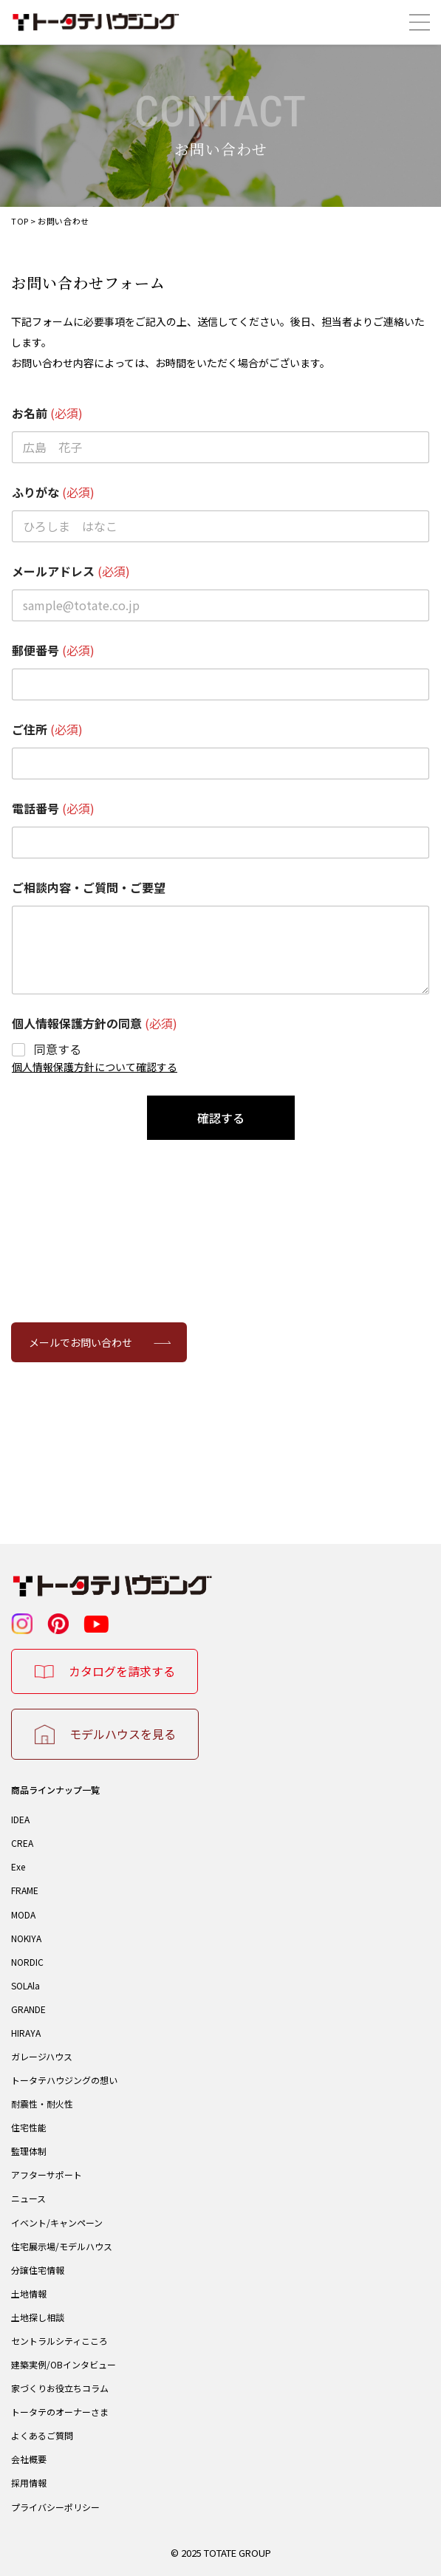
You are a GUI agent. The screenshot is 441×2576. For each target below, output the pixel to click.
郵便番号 (53, 650)
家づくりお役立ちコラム (60, 2388)
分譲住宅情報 (37, 2270)
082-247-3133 (220, 1437)
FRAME (24, 1890)
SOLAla (25, 1985)
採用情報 (29, 2482)
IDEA (20, 1819)
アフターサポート (46, 2174)
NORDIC (27, 1961)
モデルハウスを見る (122, 1734)
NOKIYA (26, 1938)
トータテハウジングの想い (64, 2080)
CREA (22, 1843)
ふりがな (53, 492)
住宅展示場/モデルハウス (61, 2246)
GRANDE (28, 2009)
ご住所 (47, 729)
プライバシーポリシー (55, 2507)
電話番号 (53, 809)
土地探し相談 (37, 2317)
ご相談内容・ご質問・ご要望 (88, 888)
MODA (23, 1914)
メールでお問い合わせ (80, 1342)
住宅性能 (29, 2127)
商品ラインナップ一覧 (55, 1789)
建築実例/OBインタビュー (63, 2364)
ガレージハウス (41, 2056)
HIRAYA (26, 2032)
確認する (221, 1118)
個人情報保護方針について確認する (94, 1066)
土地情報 (29, 2293)
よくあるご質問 (42, 2435)
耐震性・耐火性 (42, 2103)
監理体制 (29, 2151)
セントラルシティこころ (59, 2340)
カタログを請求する (122, 1671)
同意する (57, 1049)
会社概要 (29, 2459)
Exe (18, 1866)
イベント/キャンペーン (57, 2222)
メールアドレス (71, 571)
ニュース (28, 2198)
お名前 (47, 413)
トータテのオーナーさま (60, 2411)
